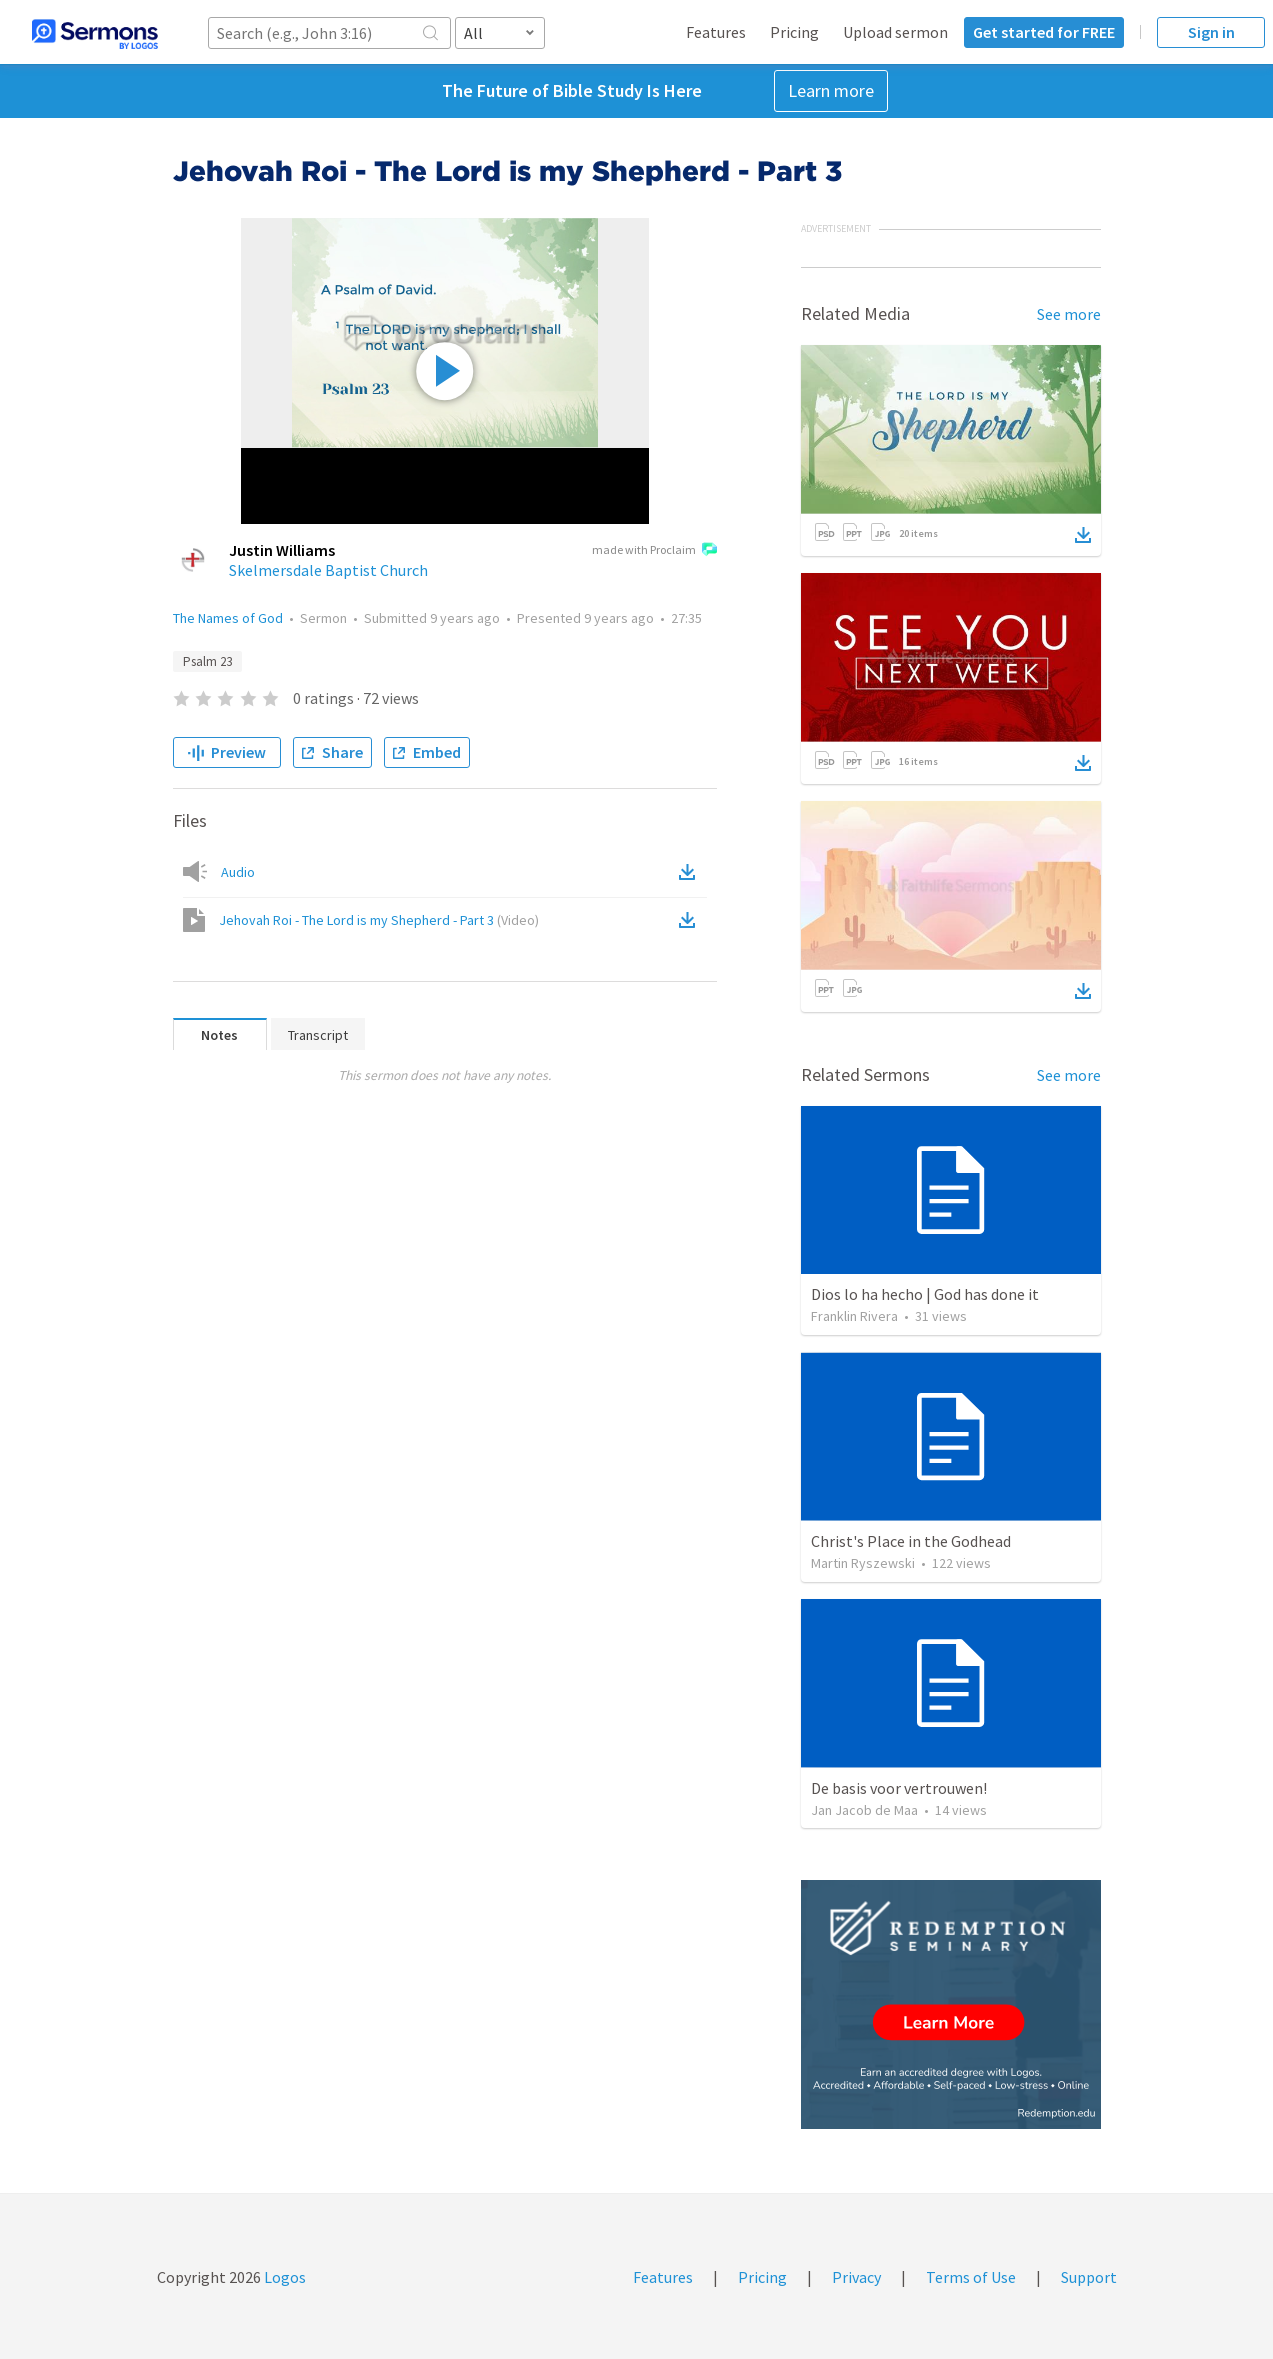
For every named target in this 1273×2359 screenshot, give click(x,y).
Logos (283, 2277)
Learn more (831, 90)
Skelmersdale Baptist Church (328, 570)
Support (1089, 2277)
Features (716, 32)
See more (1069, 314)
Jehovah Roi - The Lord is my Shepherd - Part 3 (379, 920)
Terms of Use (971, 2277)
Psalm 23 (207, 661)
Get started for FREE (1044, 32)
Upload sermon (895, 32)
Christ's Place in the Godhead (911, 1541)
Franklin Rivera (854, 1316)
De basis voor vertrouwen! (899, 1788)
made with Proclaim (654, 551)
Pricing (794, 32)
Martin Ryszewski (863, 1563)
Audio (238, 872)
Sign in (1211, 32)
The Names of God (228, 618)
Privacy (856, 2277)
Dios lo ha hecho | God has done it (925, 1294)
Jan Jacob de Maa (864, 1810)
